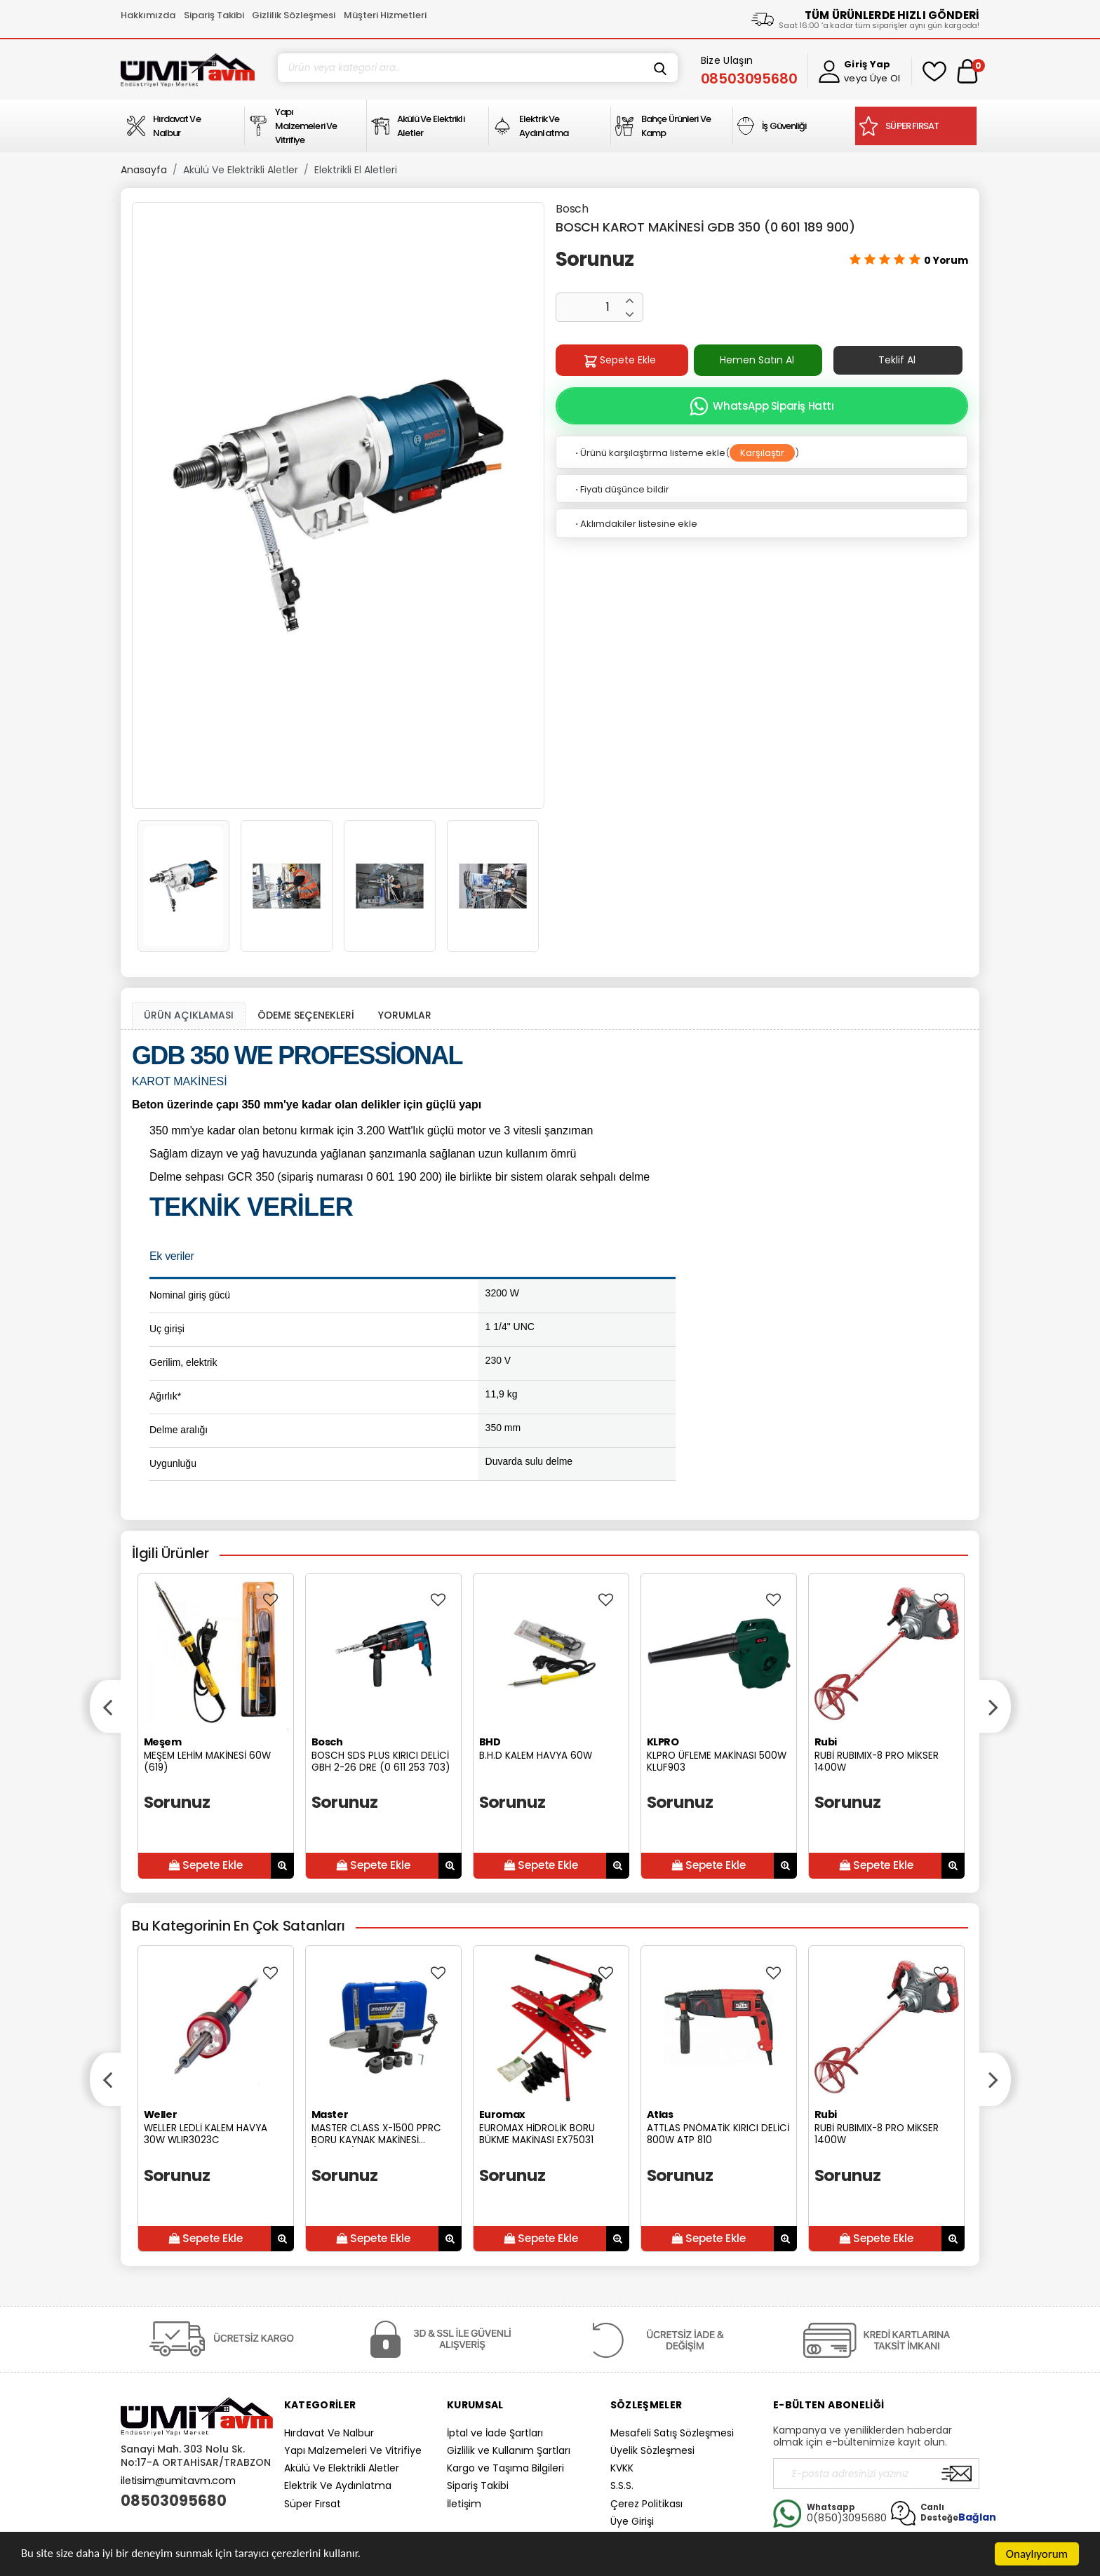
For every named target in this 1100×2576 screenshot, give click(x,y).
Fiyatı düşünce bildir (621, 489)
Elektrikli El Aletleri (355, 170)
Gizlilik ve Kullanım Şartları (508, 2450)
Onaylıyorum (1037, 2554)
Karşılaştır (762, 452)
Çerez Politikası (646, 2504)
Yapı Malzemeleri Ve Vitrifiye (353, 2450)
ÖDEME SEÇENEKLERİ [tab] (305, 1015)
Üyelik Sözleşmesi (652, 2450)
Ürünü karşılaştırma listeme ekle (649, 452)
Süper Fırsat (312, 2504)
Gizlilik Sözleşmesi (293, 15)
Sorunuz (594, 259)
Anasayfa (144, 170)
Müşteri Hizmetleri (385, 15)
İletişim (464, 2504)
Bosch (572, 209)
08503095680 (174, 2501)
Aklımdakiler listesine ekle (635, 523)
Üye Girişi (632, 2521)
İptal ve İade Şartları (495, 2433)
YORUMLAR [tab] (404, 1015)
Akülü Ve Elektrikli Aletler (240, 170)
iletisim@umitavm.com (178, 2481)
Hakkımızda (148, 15)
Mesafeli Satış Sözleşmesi (672, 2433)
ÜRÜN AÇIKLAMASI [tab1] (189, 1015)
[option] (338, 505)
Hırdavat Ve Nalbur (329, 2433)
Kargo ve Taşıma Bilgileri (505, 2468)
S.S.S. (621, 2485)
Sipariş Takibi (214, 15)
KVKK (621, 2468)
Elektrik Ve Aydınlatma (337, 2485)
